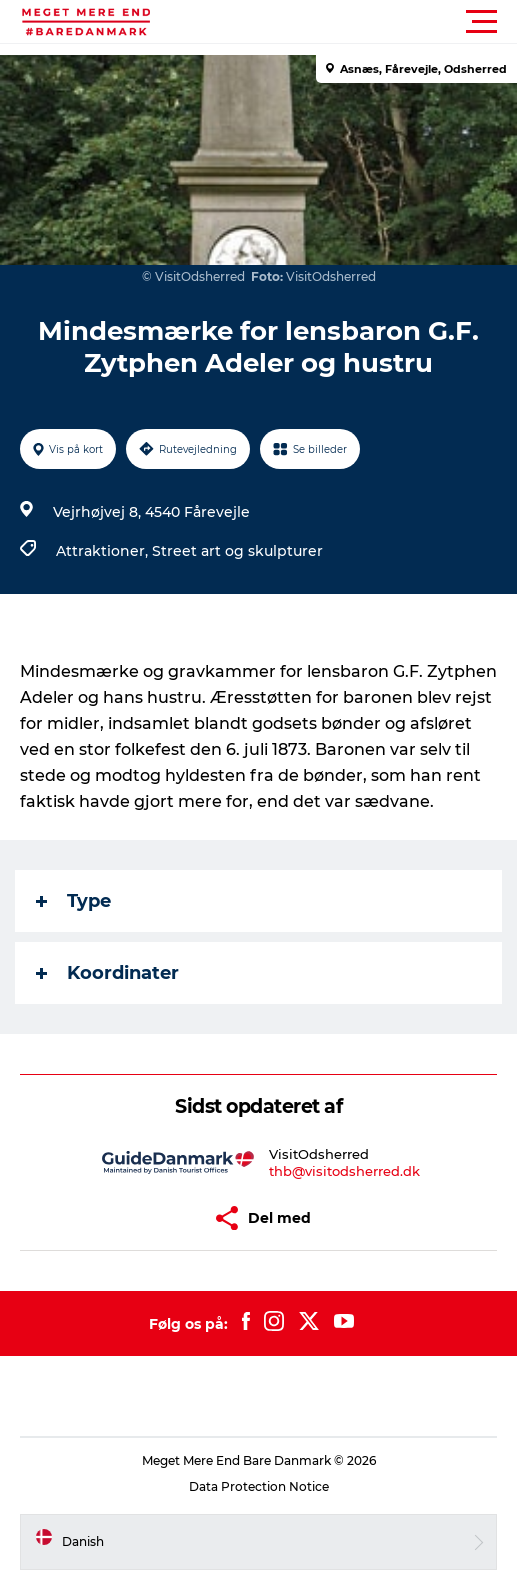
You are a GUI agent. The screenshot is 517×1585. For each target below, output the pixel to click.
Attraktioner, (104, 551)
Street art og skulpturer (237, 551)
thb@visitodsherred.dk (344, 1171)
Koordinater (107, 973)
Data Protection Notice (259, 1486)
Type (73, 901)
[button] (348, 22)
